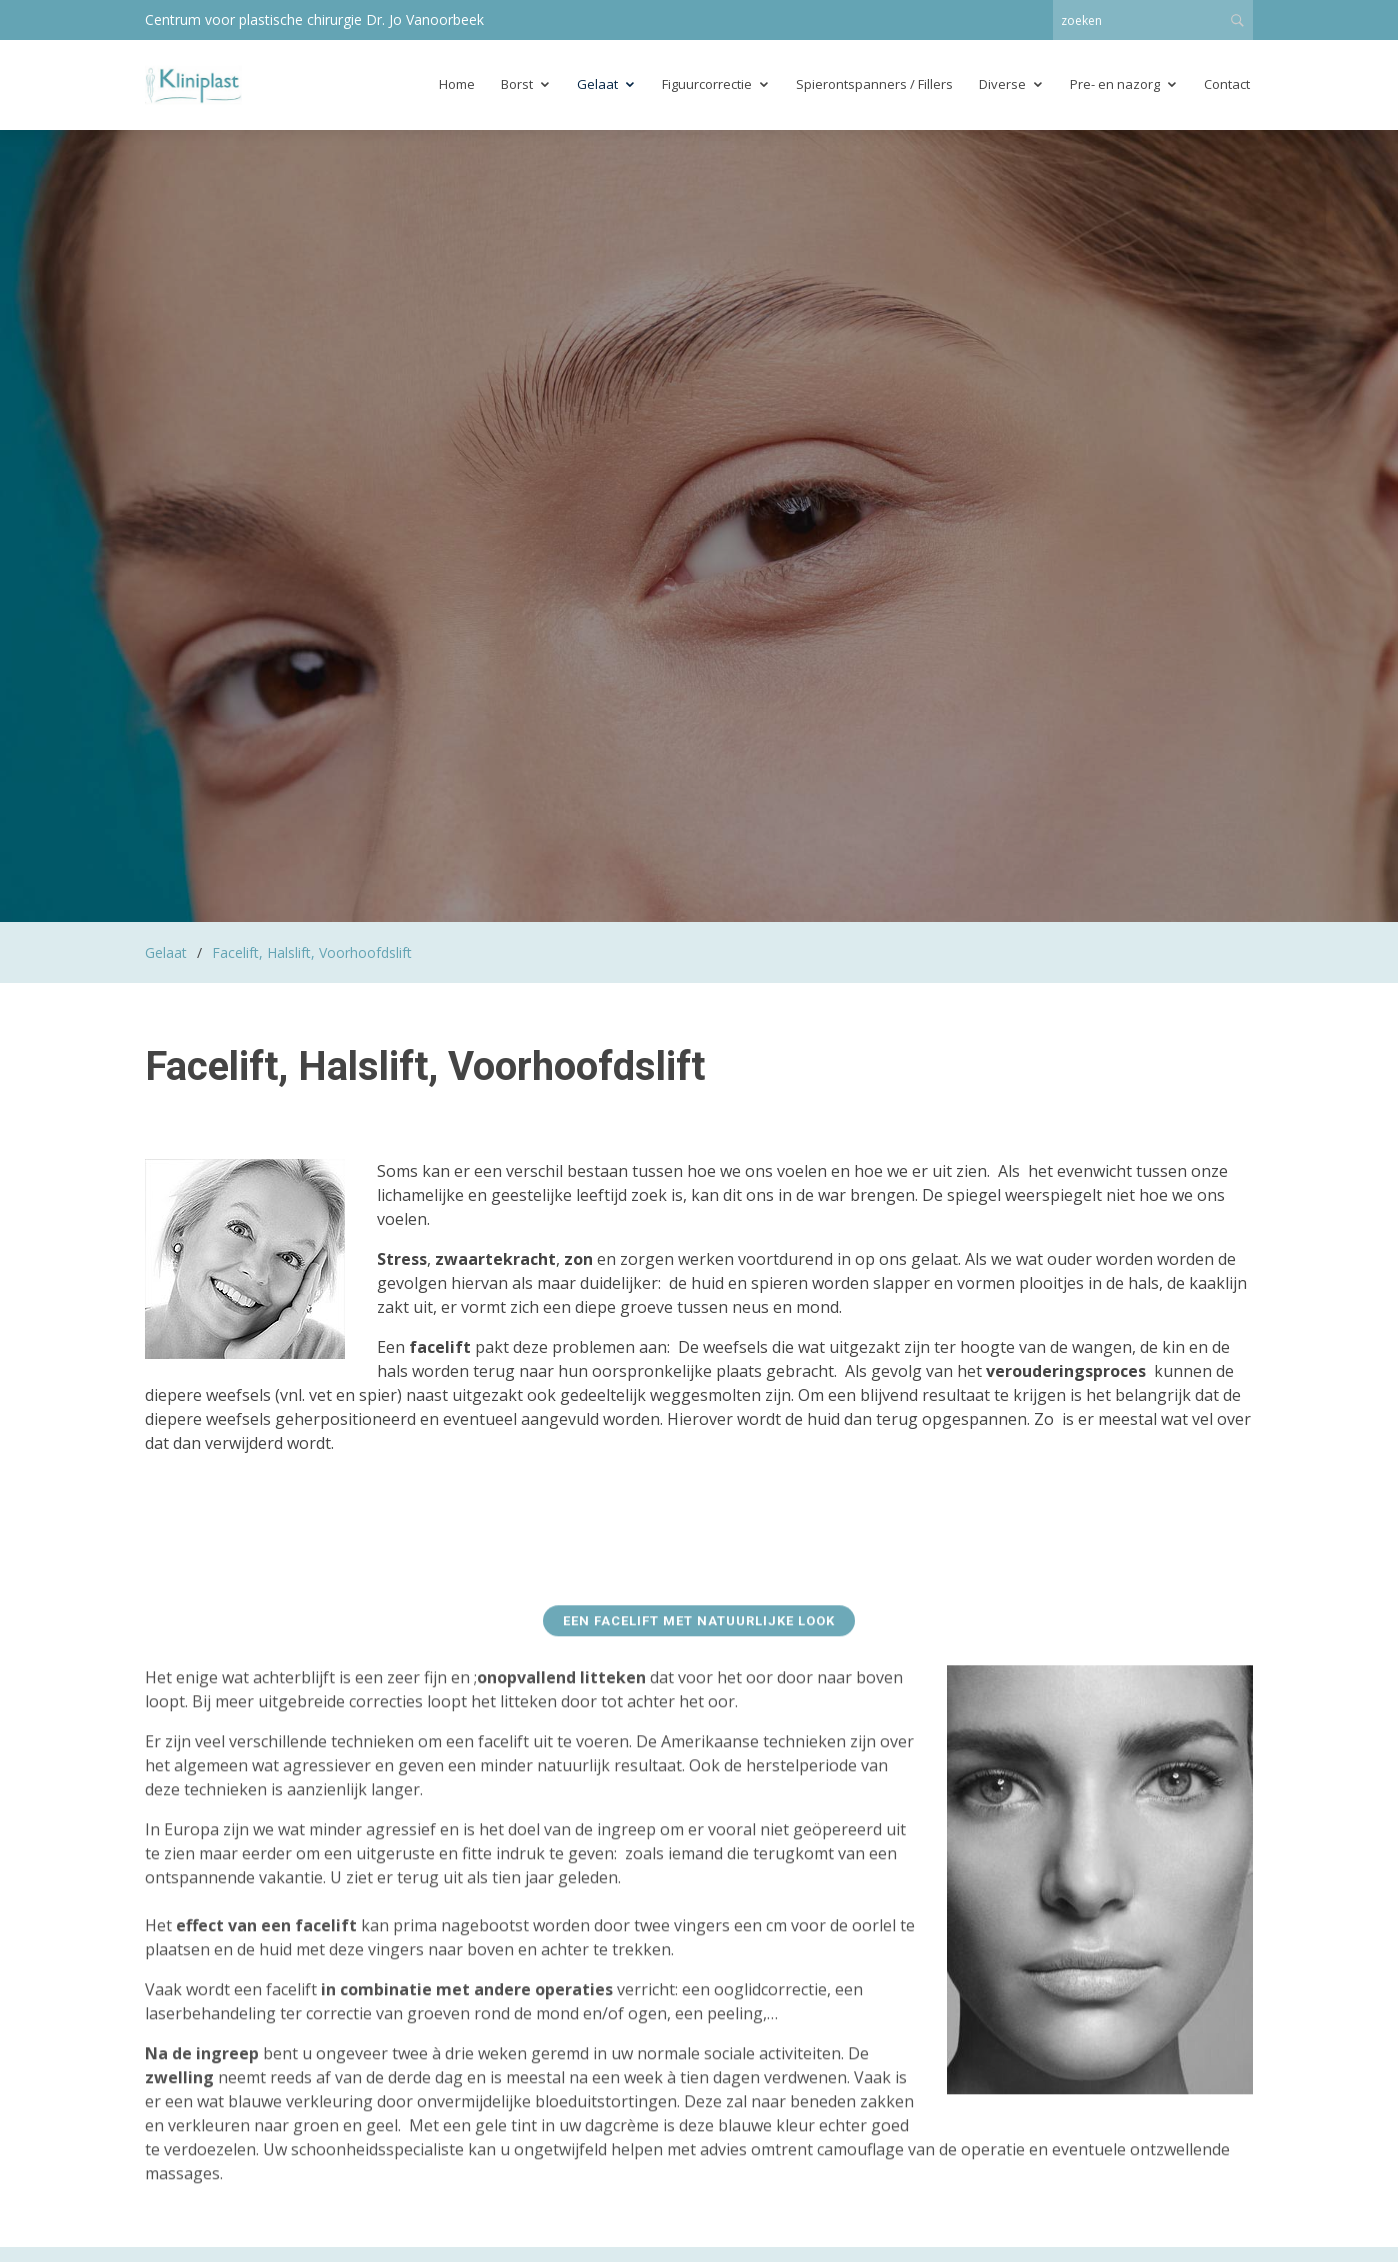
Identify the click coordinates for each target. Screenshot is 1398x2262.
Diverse (1002, 84)
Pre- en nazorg (1115, 84)
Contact (1227, 84)
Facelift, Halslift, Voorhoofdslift (312, 952)
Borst (517, 84)
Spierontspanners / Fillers (874, 84)
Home (457, 84)
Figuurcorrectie (707, 84)
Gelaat (597, 84)
